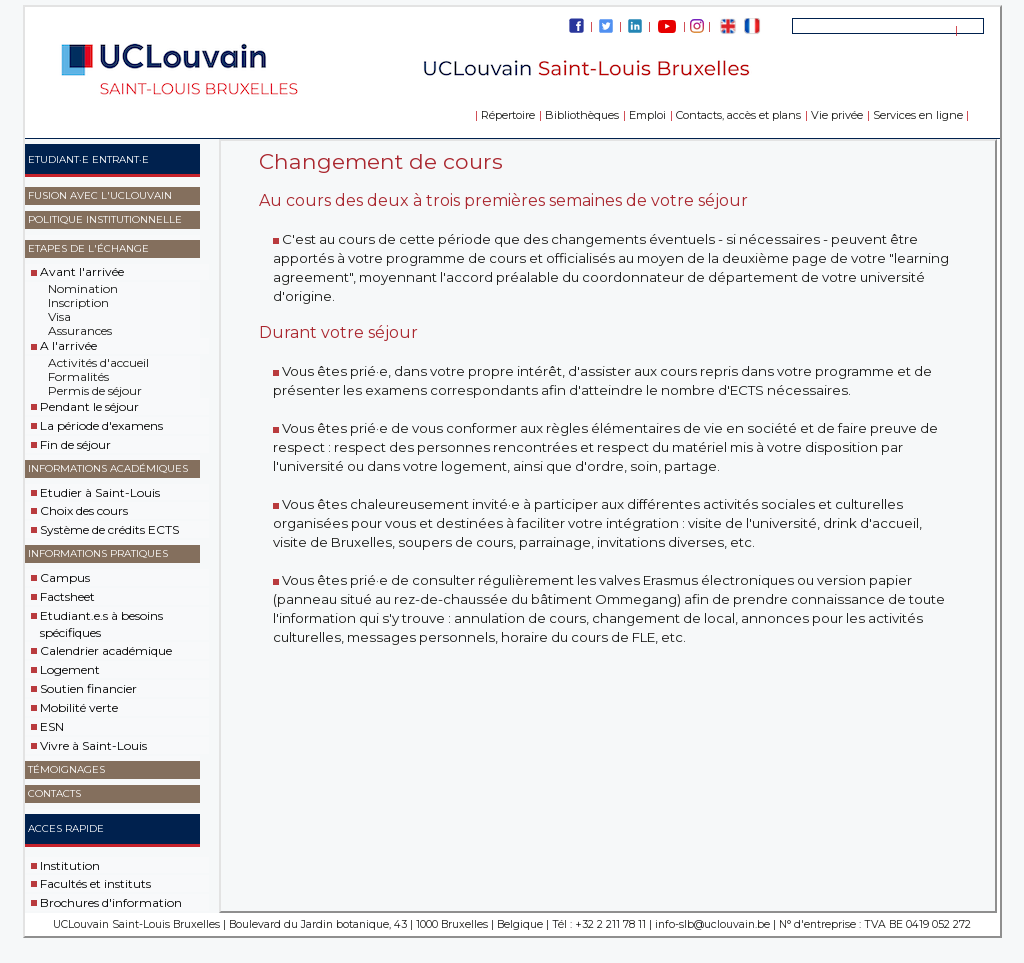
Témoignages (66, 769)
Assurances (80, 330)
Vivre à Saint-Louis (93, 745)
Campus (65, 577)
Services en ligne (918, 115)
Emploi (647, 115)
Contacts (54, 793)
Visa (59, 316)
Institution (70, 864)
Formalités (78, 376)
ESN (52, 726)
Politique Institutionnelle (105, 219)
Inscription (78, 302)
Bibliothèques (582, 115)
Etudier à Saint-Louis (100, 491)
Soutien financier (88, 688)
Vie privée (837, 115)
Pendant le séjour (89, 406)
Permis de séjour (95, 390)
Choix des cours (84, 510)
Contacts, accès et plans (738, 115)
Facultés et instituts (95, 883)
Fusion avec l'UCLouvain (100, 195)
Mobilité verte (79, 707)
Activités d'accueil (98, 362)
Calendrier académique (106, 650)
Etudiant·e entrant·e (88, 159)
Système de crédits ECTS (109, 529)
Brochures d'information (111, 902)
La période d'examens (101, 425)
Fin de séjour (75, 444)
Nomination (83, 288)
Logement (70, 669)
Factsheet (67, 596)
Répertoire (508, 115)
